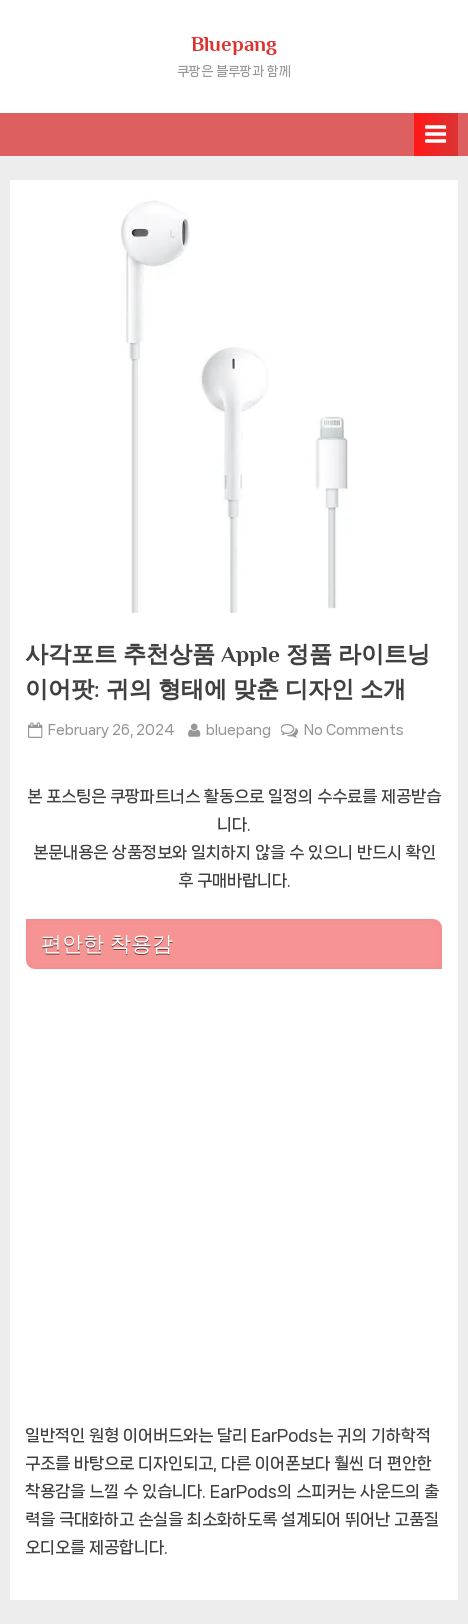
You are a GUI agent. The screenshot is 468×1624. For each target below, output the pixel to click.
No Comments (354, 730)
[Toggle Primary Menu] (436, 134)
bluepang (238, 727)
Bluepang (234, 44)
